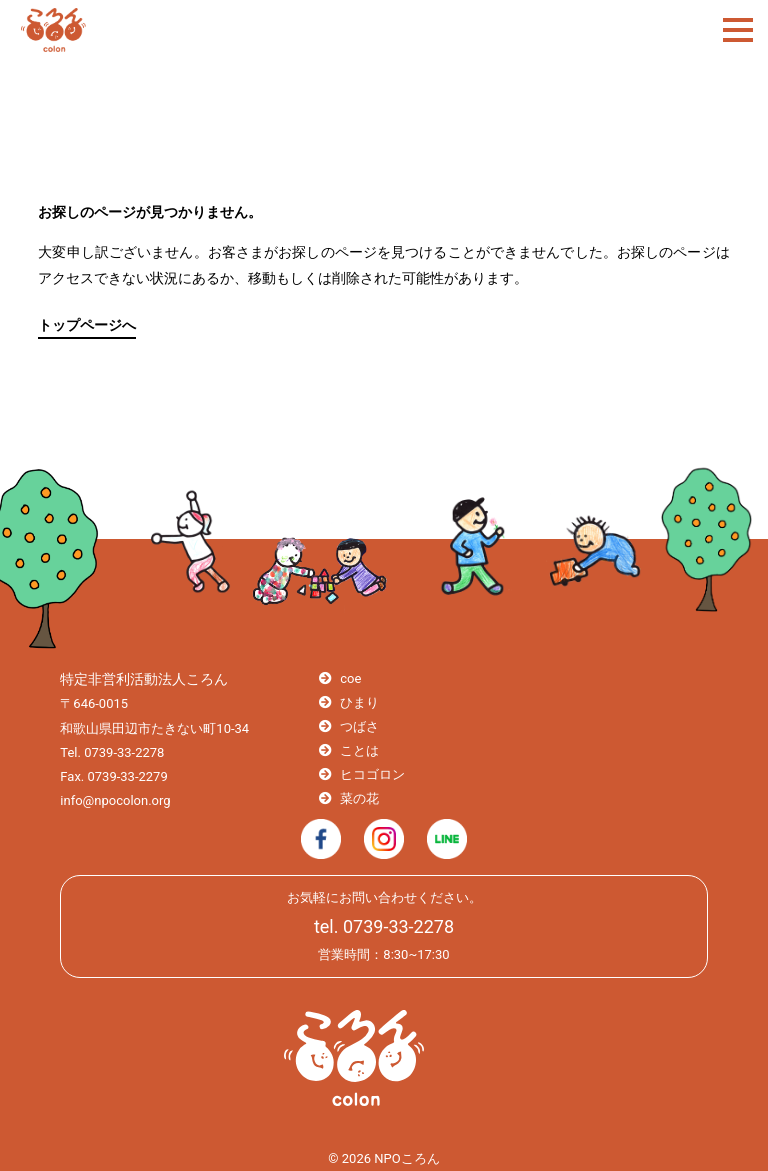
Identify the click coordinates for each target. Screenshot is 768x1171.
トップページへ (87, 325)
